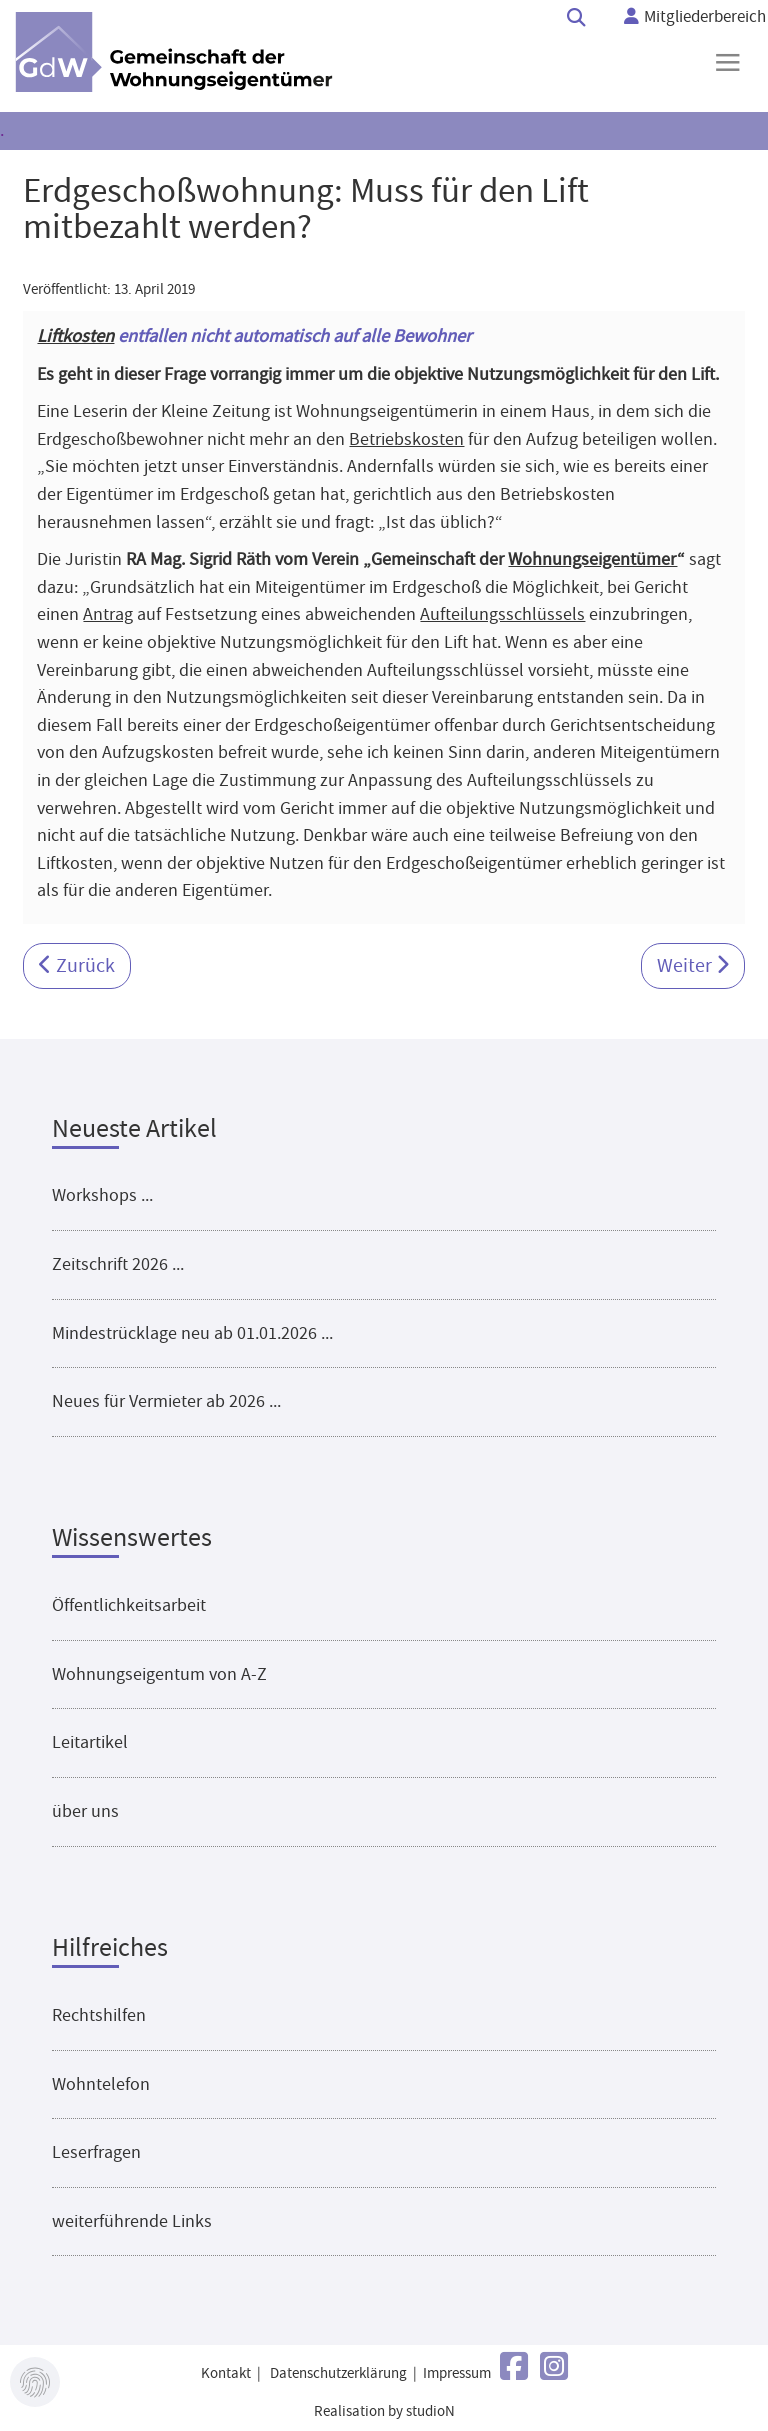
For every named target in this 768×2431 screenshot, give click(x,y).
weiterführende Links (132, 2221)
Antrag (108, 614)
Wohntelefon (101, 2084)
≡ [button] (728, 62)
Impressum (457, 2373)
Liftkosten (75, 336)
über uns (85, 1811)
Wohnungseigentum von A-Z (159, 1674)
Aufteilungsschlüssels (502, 614)
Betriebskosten (406, 439)
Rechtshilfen (99, 2015)
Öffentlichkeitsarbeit (129, 1605)
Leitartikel (90, 1742)
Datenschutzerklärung (338, 2373)
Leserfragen (96, 2152)
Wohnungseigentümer (592, 559)
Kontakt (226, 2373)
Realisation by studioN (384, 2411)
